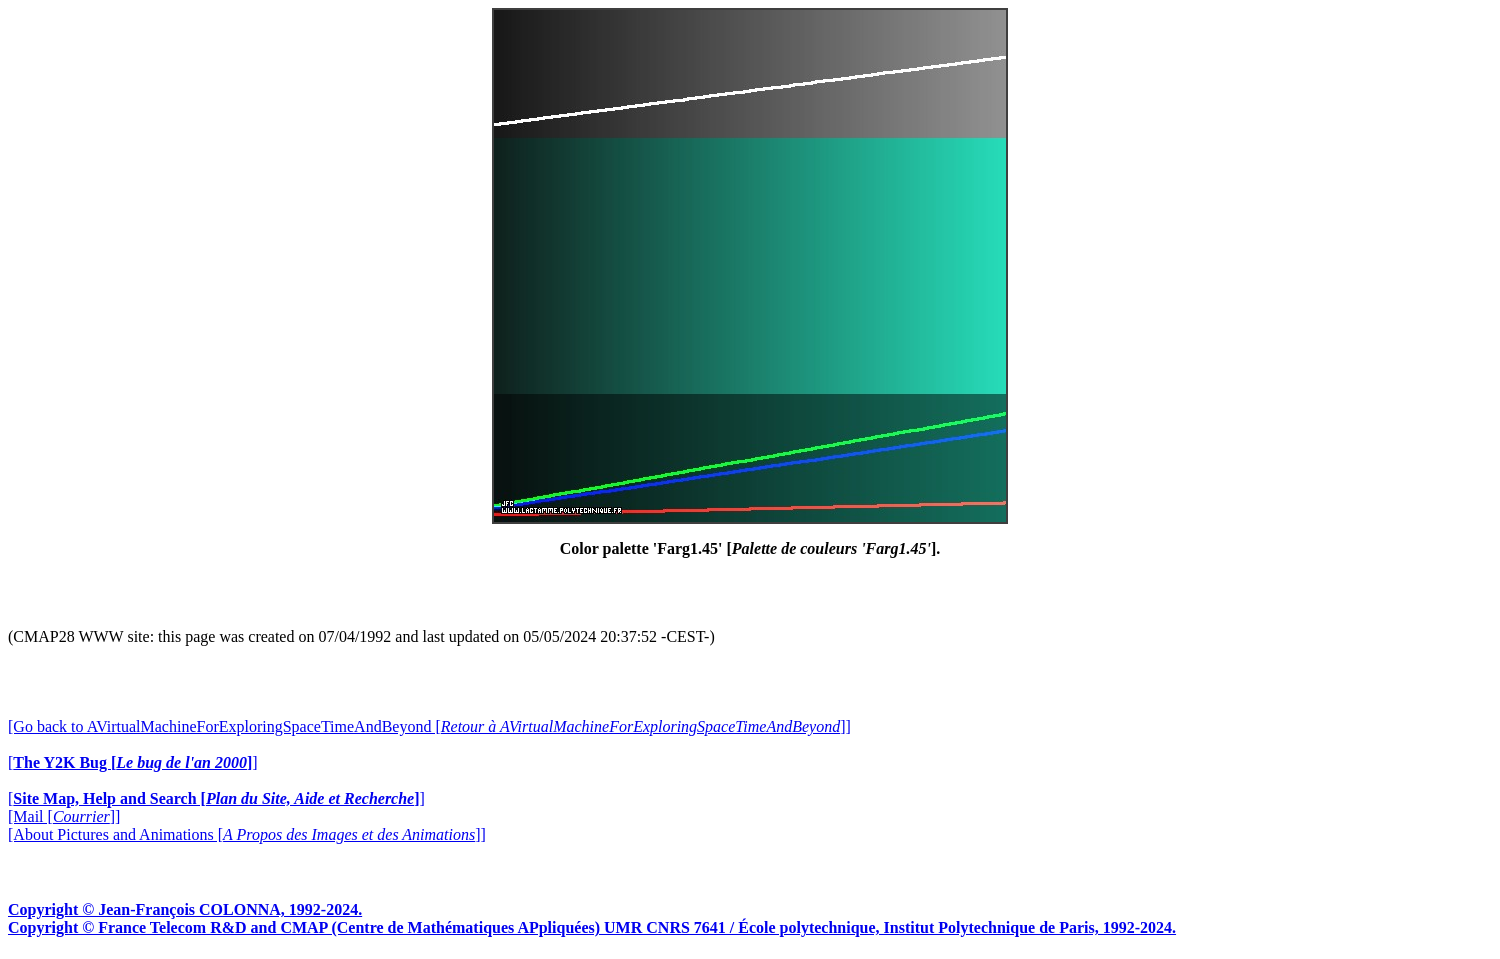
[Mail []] (64, 816)
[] (133, 762)
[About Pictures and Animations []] (247, 834)
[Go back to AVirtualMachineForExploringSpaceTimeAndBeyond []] (429, 726)
